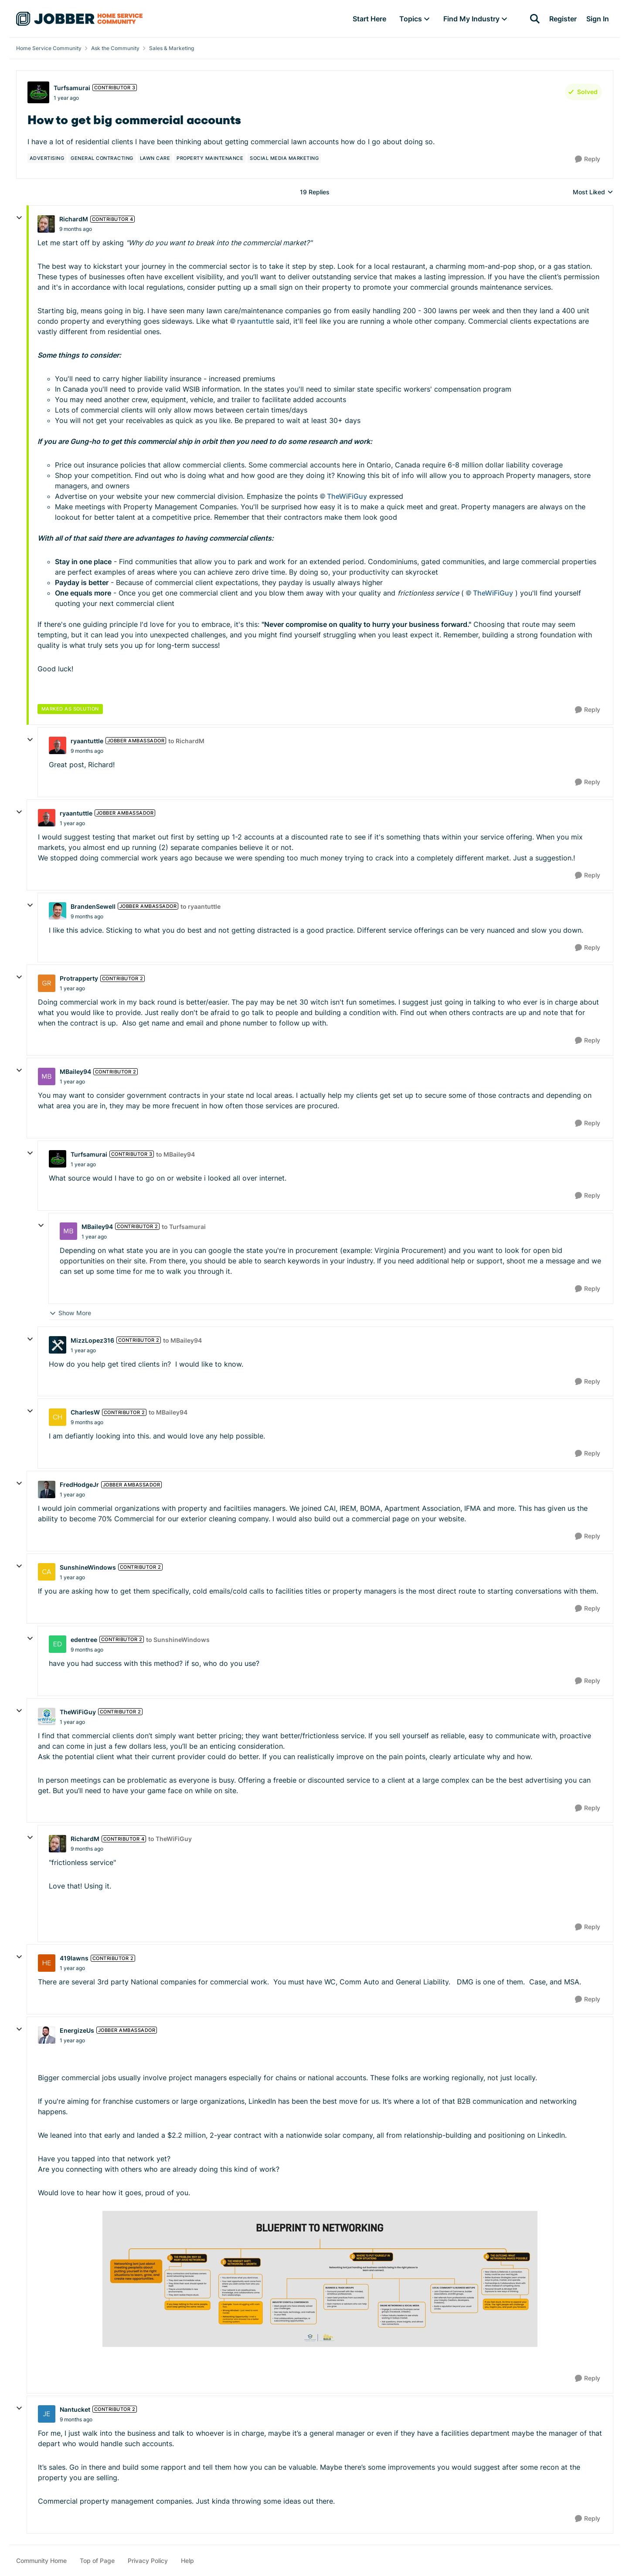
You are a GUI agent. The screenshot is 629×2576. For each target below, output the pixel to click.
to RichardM (186, 741)
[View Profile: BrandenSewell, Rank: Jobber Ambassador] (57, 911)
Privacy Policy (148, 2560)
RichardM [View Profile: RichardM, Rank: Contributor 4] (73, 219)
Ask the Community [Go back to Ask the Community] (115, 48)
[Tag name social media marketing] (284, 158)
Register (563, 18)
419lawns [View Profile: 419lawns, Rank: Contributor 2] (74, 1958)
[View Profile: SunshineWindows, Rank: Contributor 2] (46, 1572)
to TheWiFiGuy (170, 1838)
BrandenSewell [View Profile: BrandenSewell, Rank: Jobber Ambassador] (93, 906)
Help (187, 2560)
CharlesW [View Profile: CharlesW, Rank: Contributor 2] (85, 1412)
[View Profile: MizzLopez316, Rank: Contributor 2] (57, 1345)
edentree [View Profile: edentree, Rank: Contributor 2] (84, 1639)
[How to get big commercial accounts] (75, 229)
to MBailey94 (175, 1154)
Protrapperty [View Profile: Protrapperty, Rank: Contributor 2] (79, 978)
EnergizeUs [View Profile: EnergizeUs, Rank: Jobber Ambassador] (77, 2030)
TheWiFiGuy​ (347, 496)
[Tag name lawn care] (155, 158)
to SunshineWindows (178, 1639)
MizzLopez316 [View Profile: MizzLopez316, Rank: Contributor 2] (92, 1340)
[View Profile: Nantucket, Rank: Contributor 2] (46, 2414)
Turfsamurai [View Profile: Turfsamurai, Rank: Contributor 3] (72, 87)
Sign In (597, 18)
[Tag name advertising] (47, 158)
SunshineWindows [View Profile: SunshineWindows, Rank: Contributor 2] (88, 1567)
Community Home (41, 2560)
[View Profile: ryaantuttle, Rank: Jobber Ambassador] (57, 745)
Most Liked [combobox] (593, 192)
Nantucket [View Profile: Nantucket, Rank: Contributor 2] (75, 2409)
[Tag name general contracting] (102, 158)
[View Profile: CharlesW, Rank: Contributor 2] (57, 1417)
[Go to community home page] (79, 18)
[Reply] (587, 159)
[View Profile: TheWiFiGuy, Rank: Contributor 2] (46, 1716)
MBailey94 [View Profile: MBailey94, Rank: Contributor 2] (75, 1071)
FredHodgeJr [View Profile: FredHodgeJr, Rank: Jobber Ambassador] (79, 1484)
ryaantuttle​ (255, 321)
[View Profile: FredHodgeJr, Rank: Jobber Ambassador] (46, 1489)
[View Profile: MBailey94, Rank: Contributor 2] (46, 1076)
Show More (70, 1313)
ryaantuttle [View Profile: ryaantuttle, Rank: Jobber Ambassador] (87, 741)
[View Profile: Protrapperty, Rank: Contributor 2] (46, 983)
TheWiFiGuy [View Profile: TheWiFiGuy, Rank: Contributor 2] (78, 1712)
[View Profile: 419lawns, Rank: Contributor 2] (46, 1963)
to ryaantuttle (200, 906)
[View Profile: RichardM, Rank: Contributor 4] (46, 224)
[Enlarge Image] (319, 2279)
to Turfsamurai (184, 1226)
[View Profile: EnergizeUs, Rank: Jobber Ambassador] (46, 2035)
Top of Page (97, 2560)
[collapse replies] (19, 218)
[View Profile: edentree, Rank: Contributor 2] (57, 1644)
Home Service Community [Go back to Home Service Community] (49, 48)
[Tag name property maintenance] (209, 158)
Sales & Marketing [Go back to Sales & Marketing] (171, 48)
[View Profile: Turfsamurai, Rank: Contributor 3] (38, 92)
